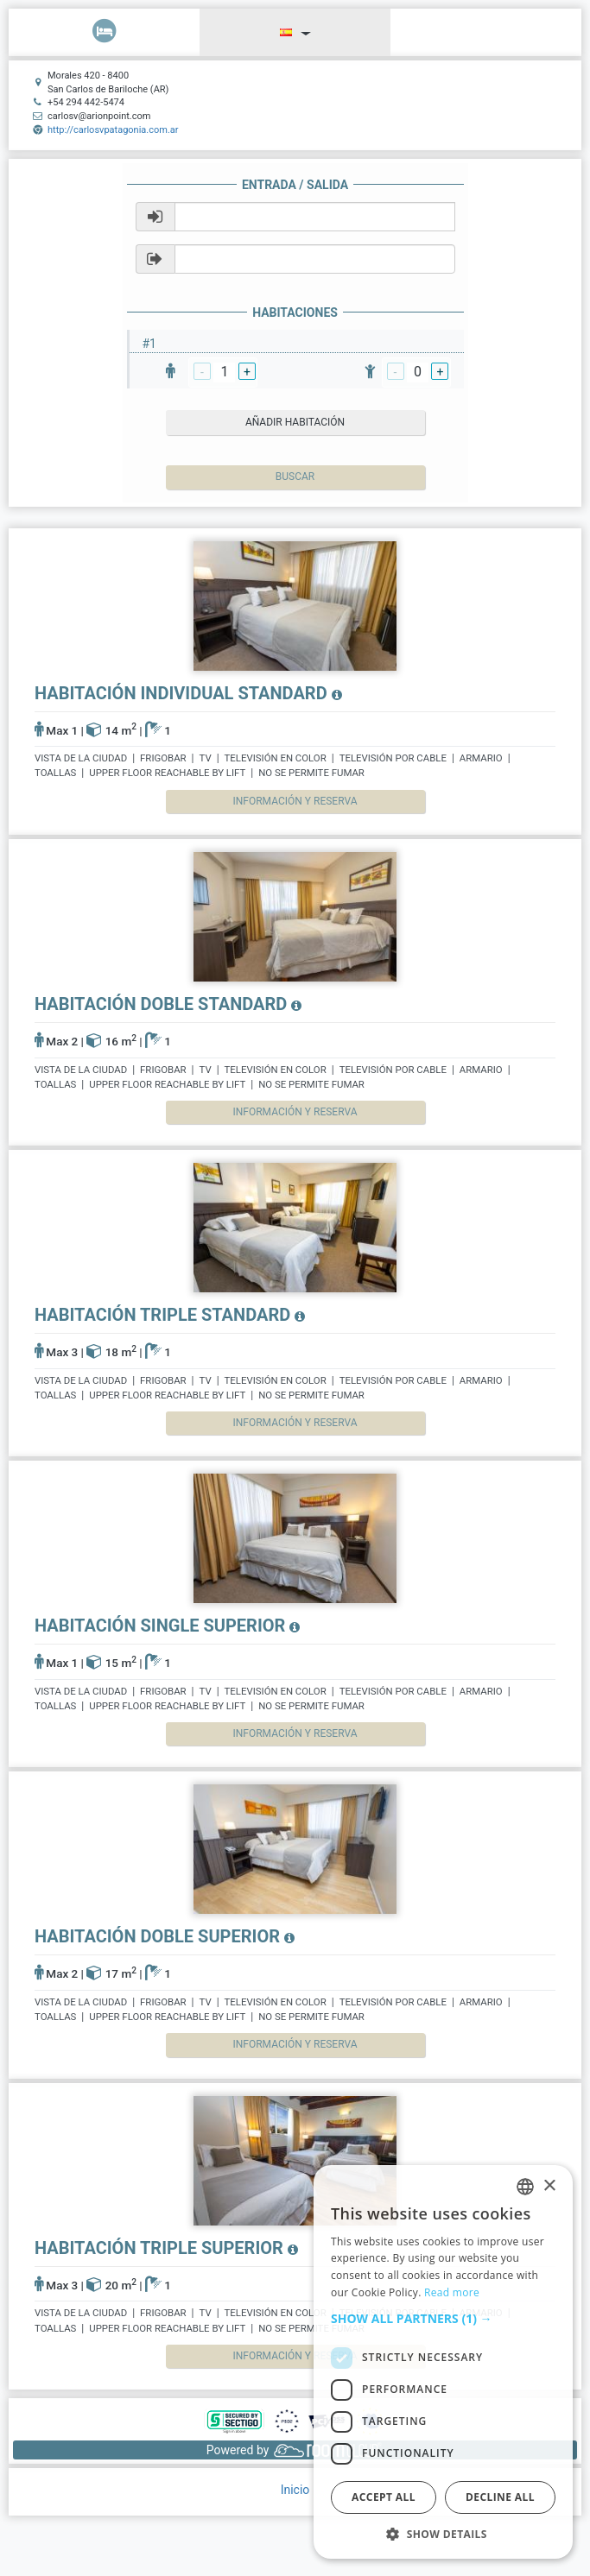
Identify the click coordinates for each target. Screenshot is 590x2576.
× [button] (548, 2186)
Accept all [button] (384, 2497)
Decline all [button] (500, 2497)
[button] (443, 2318)
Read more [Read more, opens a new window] (451, 2292)
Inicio (295, 2490)
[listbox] (525, 2186)
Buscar (295, 476)
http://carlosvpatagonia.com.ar (113, 130)
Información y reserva (295, 801)
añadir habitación (295, 422)
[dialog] (443, 2362)
